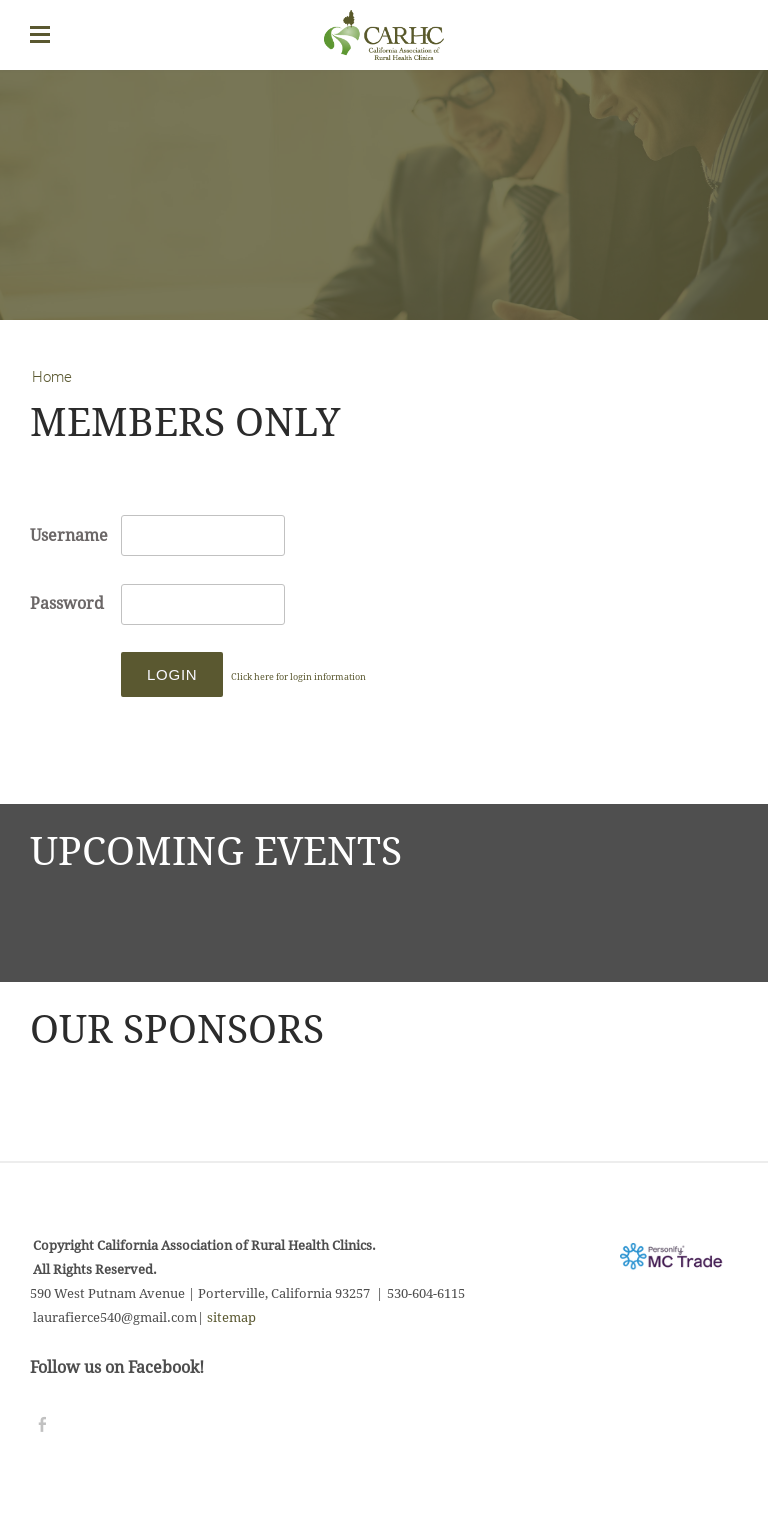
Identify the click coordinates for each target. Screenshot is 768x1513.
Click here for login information (298, 677)
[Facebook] (42, 1425)
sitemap (231, 1318)
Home (52, 377)
